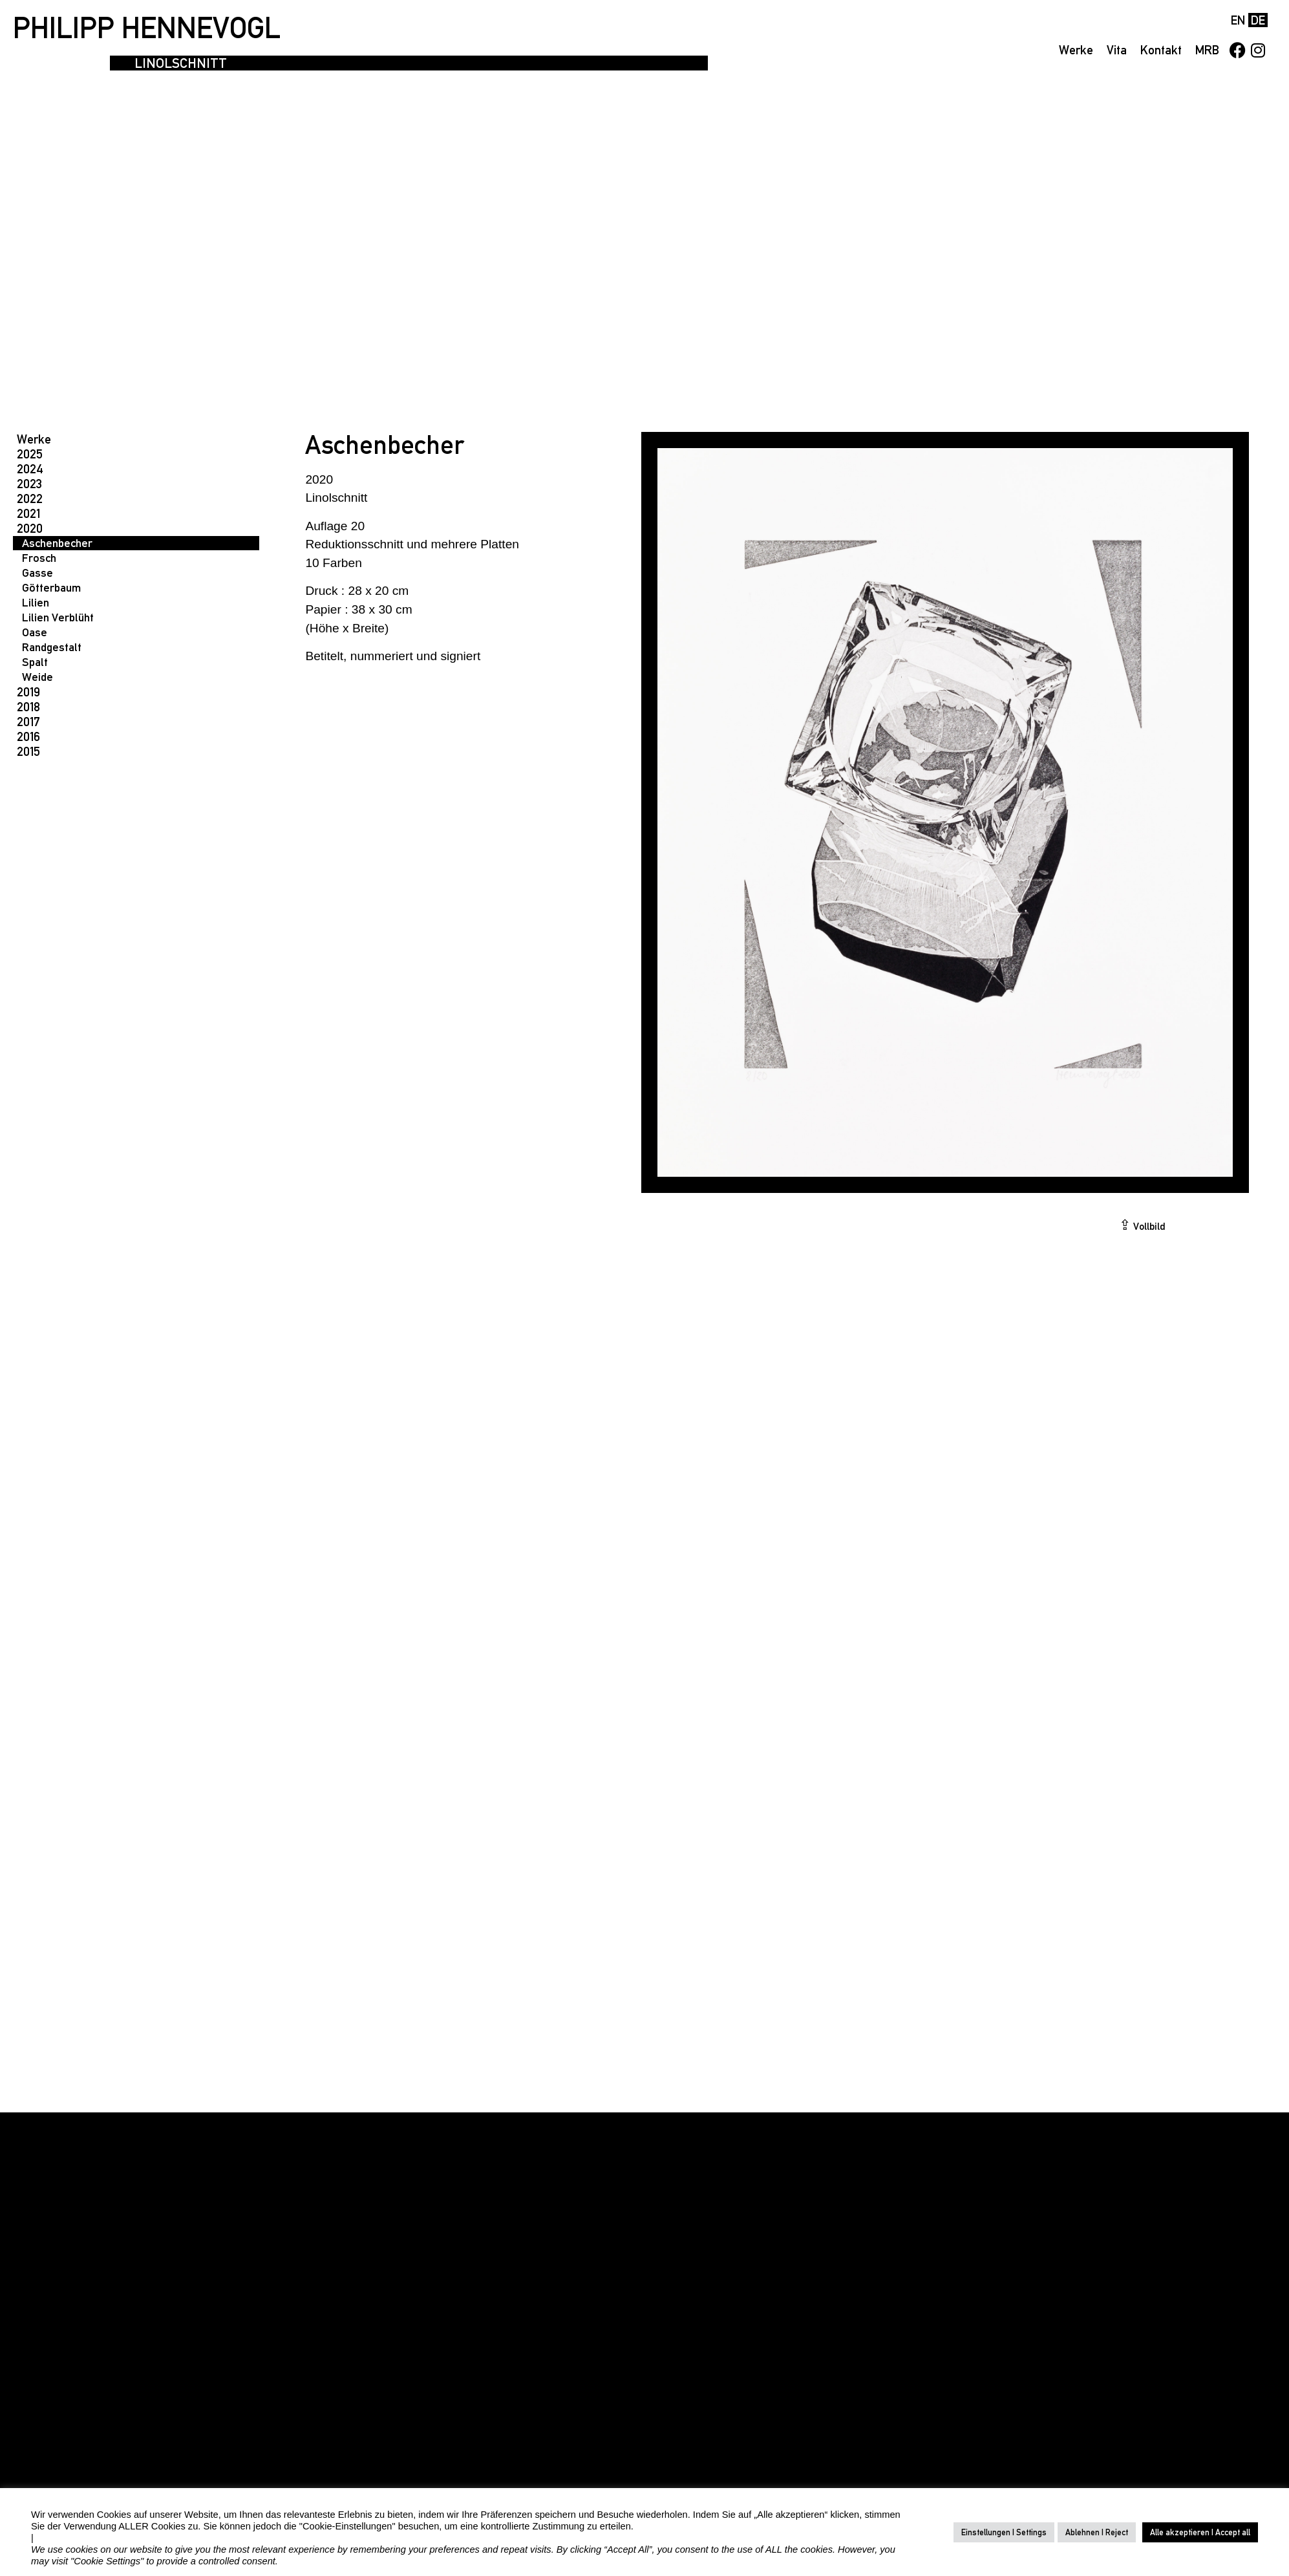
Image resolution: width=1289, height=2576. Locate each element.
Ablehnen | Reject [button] (1096, 2532)
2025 (30, 454)
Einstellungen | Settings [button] (1004, 2532)
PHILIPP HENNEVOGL (147, 27)
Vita (1117, 50)
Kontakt (1161, 50)
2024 (30, 469)
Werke (1076, 50)
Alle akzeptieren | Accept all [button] (1200, 2532)
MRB (1207, 50)
